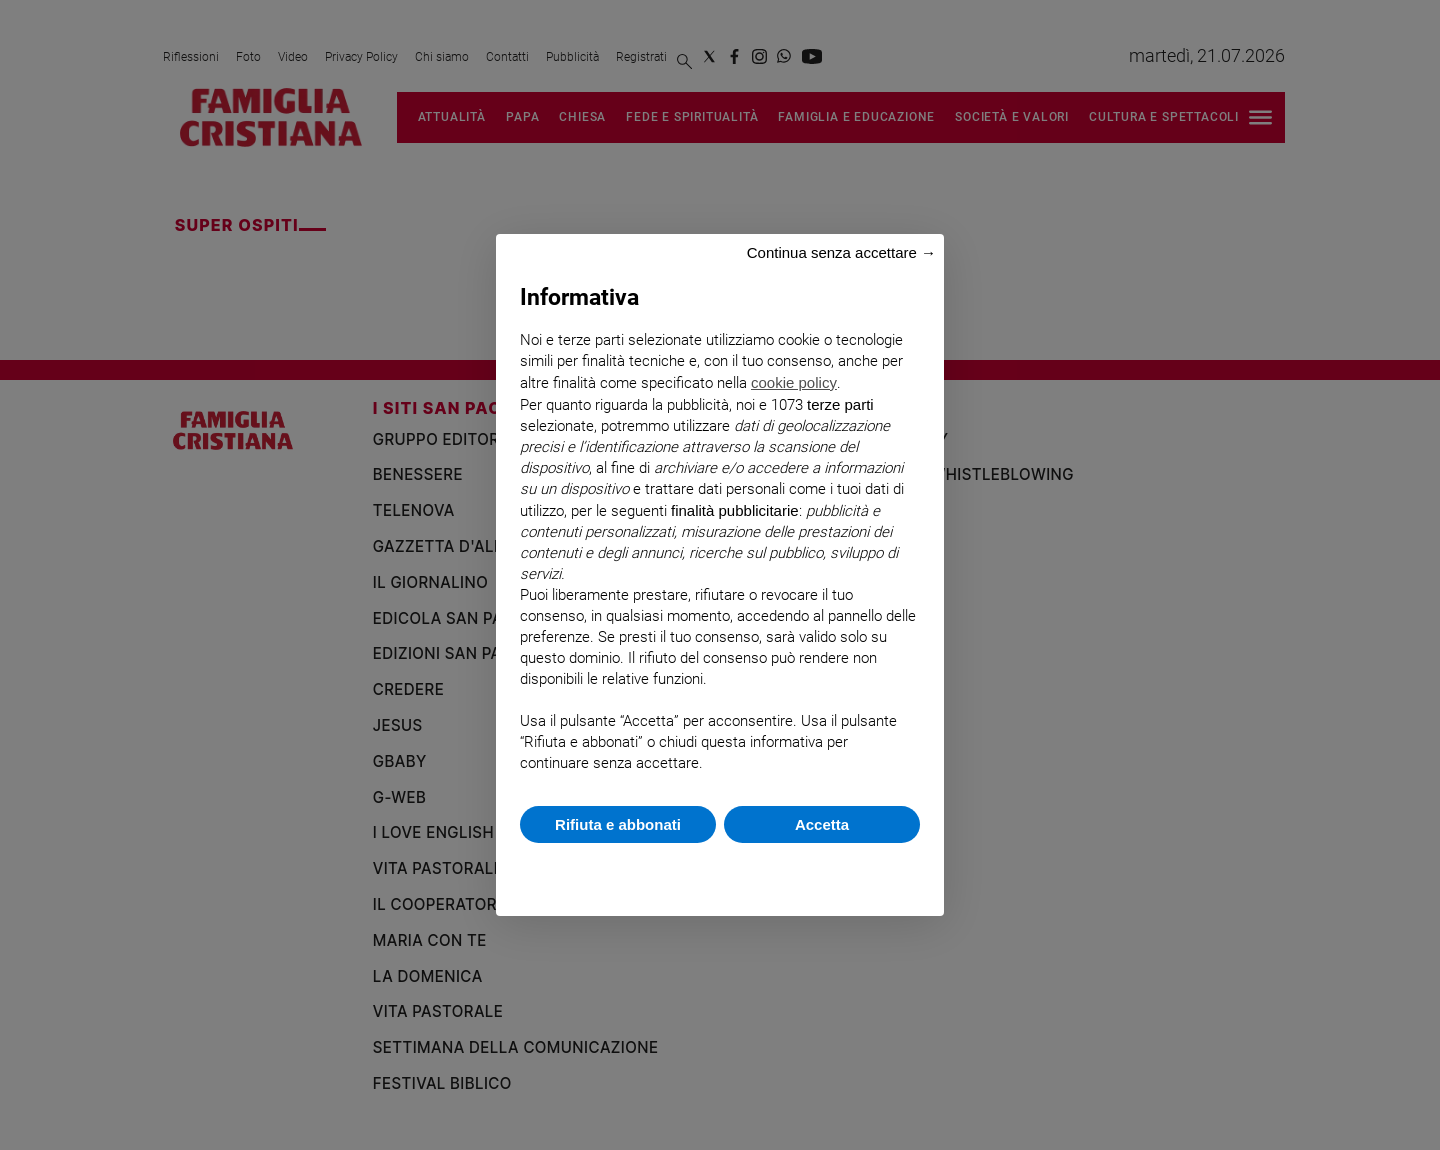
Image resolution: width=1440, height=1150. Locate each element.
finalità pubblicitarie (735, 510)
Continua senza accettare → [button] (841, 252)
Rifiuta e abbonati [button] (618, 824)
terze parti (840, 404)
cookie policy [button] (794, 382)
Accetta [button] (822, 824)
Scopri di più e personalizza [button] (720, 869)
